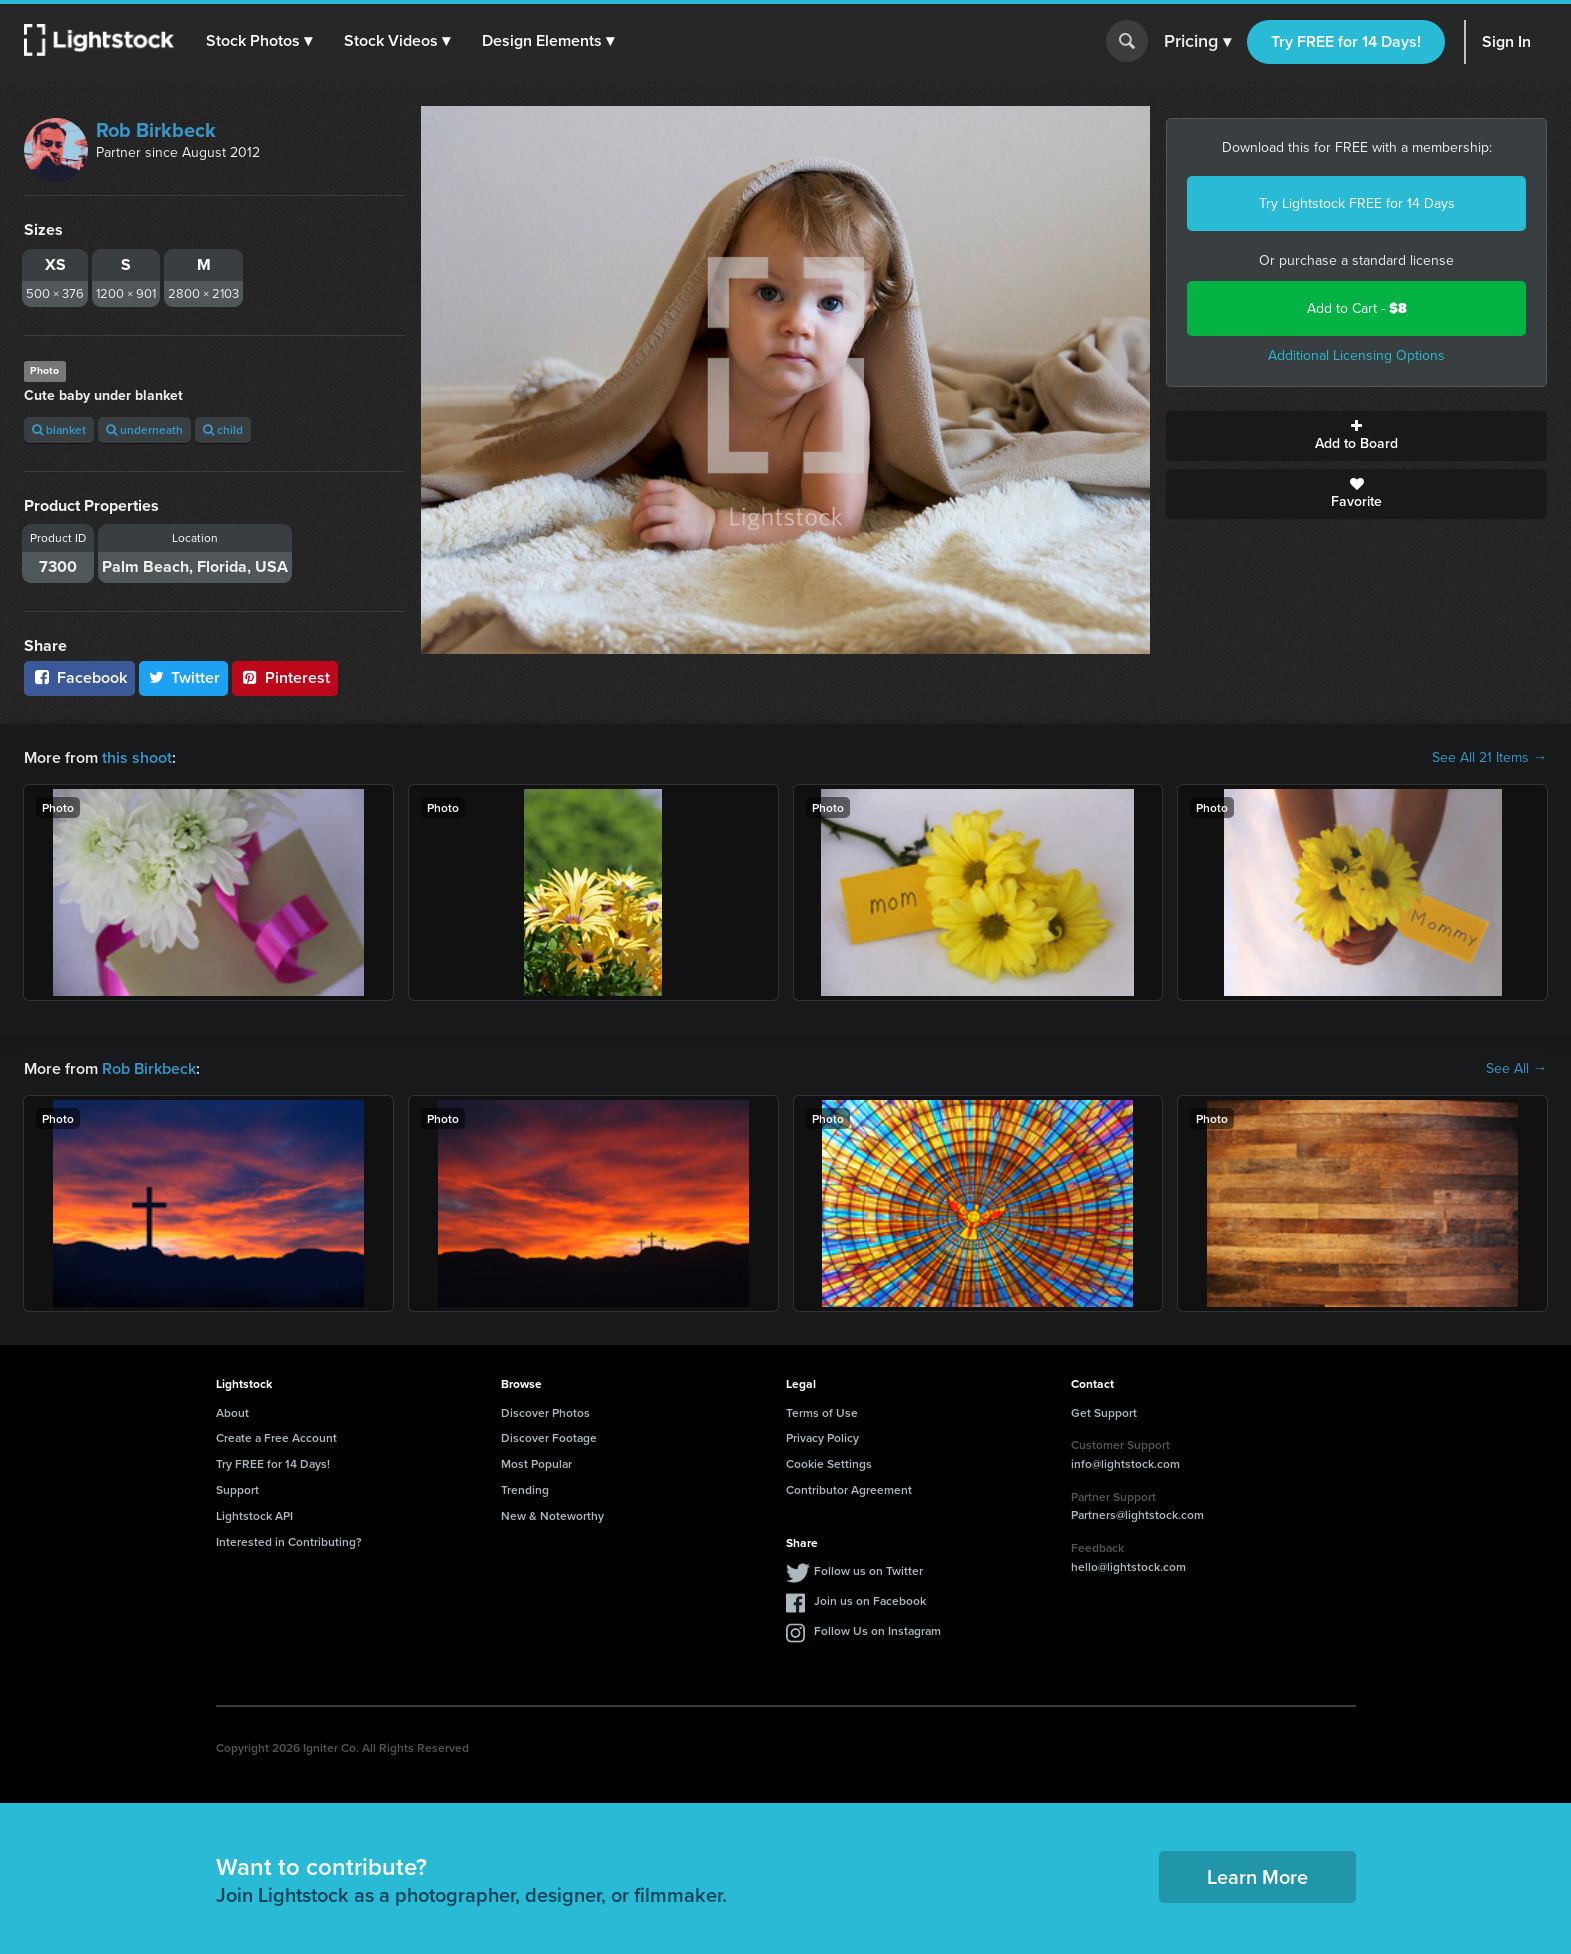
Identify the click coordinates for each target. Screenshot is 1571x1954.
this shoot (137, 757)
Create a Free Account (276, 1437)
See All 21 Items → (1489, 758)
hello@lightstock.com (1128, 1566)
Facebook (79, 677)
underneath (144, 429)
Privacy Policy (822, 1437)
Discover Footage (549, 1437)
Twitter (184, 677)
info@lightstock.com (1125, 1463)
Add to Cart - (1357, 308)
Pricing (1197, 42)
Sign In (1506, 41)
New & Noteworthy (552, 1515)
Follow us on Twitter (868, 1570)
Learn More (1257, 1876)
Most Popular (536, 1463)
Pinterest (285, 677)
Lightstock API (254, 1515)
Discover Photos (545, 1412)
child (223, 429)
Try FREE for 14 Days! (1346, 41)
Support (237, 1489)
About (232, 1412)
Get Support (1104, 1412)
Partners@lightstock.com (1137, 1514)
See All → (1516, 1069)
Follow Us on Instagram (877, 1630)
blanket (59, 429)
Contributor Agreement (849, 1489)
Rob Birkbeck (156, 130)
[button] (259, 41)
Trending (525, 1489)
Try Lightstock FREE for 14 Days (1357, 203)
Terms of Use (822, 1412)
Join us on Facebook (870, 1600)
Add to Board (1356, 436)
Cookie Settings (829, 1463)
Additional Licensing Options (1356, 355)
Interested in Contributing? (289, 1541)
